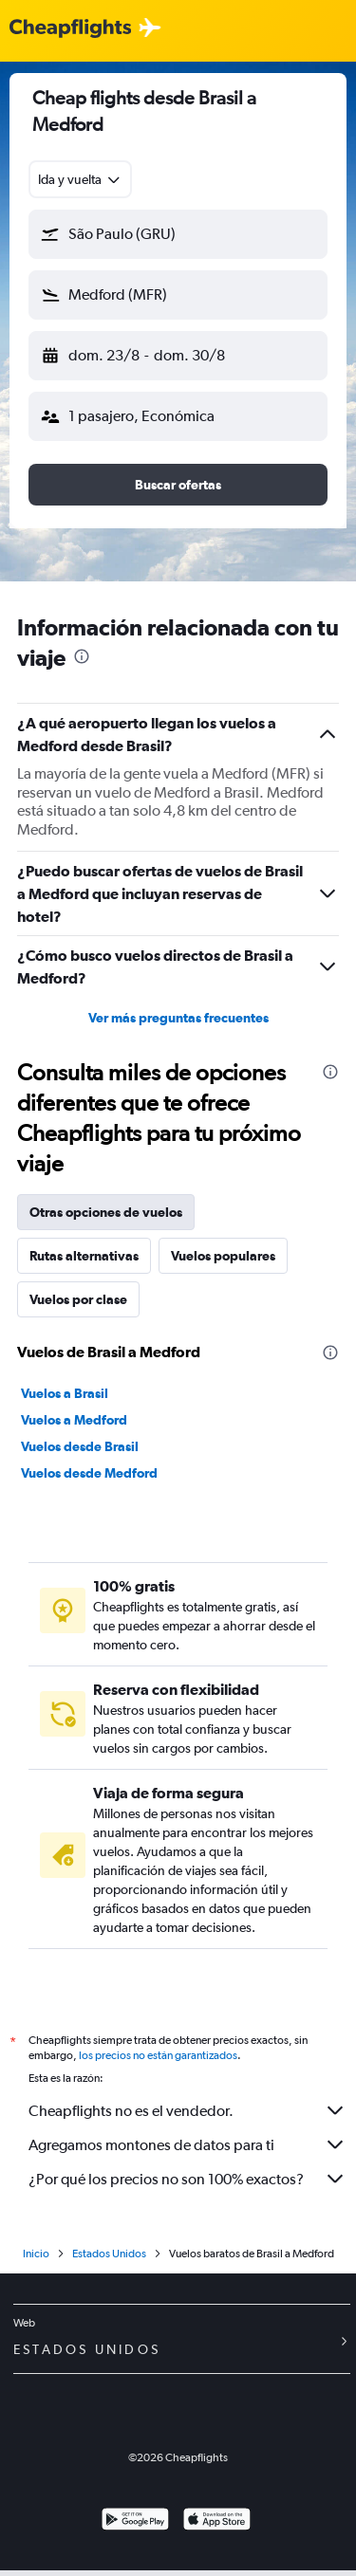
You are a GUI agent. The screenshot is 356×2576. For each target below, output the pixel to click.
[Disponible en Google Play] (135, 2521)
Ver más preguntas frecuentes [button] (178, 1017)
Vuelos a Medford (74, 1419)
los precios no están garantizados (158, 2055)
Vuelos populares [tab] (223, 1255)
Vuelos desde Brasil (80, 1446)
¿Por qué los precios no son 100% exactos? (187, 2178)
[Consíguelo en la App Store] (216, 2521)
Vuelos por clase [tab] (78, 1299)
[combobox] (80, 179)
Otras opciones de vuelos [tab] (105, 1212)
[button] (178, 234)
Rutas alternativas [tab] (84, 1255)
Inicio (36, 2253)
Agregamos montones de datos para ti (187, 2144)
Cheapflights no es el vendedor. (187, 2110)
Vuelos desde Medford (89, 1473)
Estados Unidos (109, 2253)
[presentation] (81, 656)
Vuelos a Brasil (64, 1393)
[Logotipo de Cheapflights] (70, 29)
